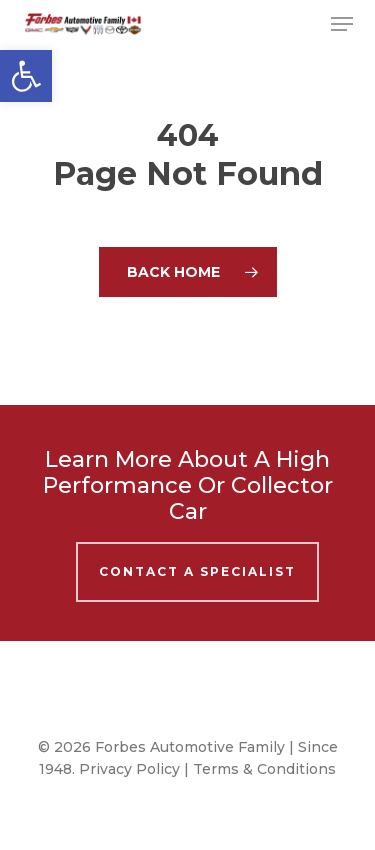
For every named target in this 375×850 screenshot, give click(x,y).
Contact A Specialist (197, 571)
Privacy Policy (129, 769)
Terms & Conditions (264, 769)
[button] (26, 76)
